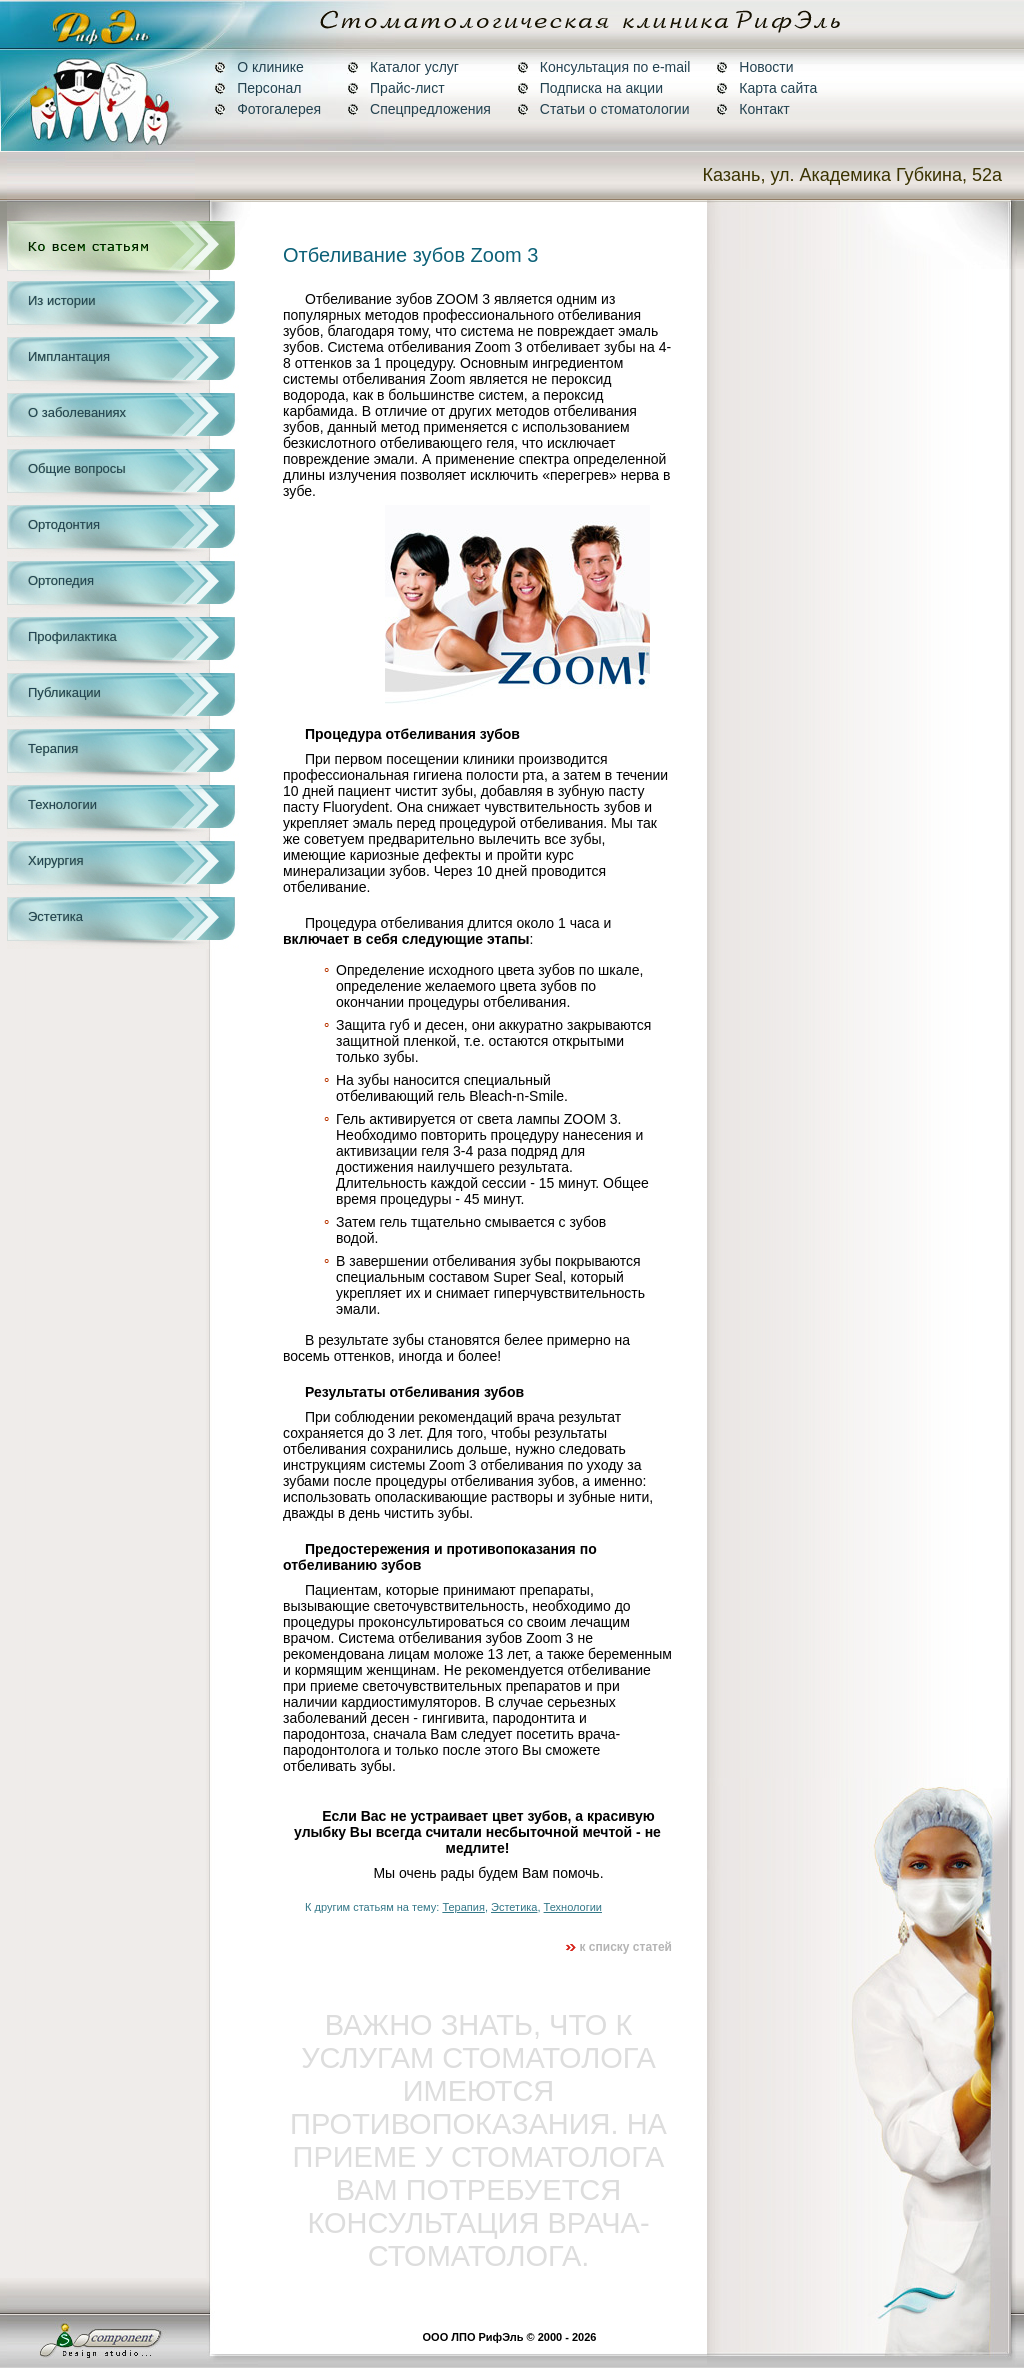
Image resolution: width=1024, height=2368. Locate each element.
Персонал (257, 88)
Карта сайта (766, 88)
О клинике (259, 67)
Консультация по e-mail (603, 67)
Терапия (53, 748)
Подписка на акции (590, 88)
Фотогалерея (267, 109)
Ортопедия (61, 580)
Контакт (752, 109)
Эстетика (55, 916)
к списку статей (618, 1947)
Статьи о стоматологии (603, 109)
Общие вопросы (77, 468)
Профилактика (72, 636)
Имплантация (69, 356)
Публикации (64, 692)
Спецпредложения (419, 109)
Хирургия (56, 860)
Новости (754, 67)
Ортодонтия (64, 524)
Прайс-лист (396, 88)
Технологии (62, 804)
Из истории (61, 300)
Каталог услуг (403, 67)
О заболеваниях (77, 412)
